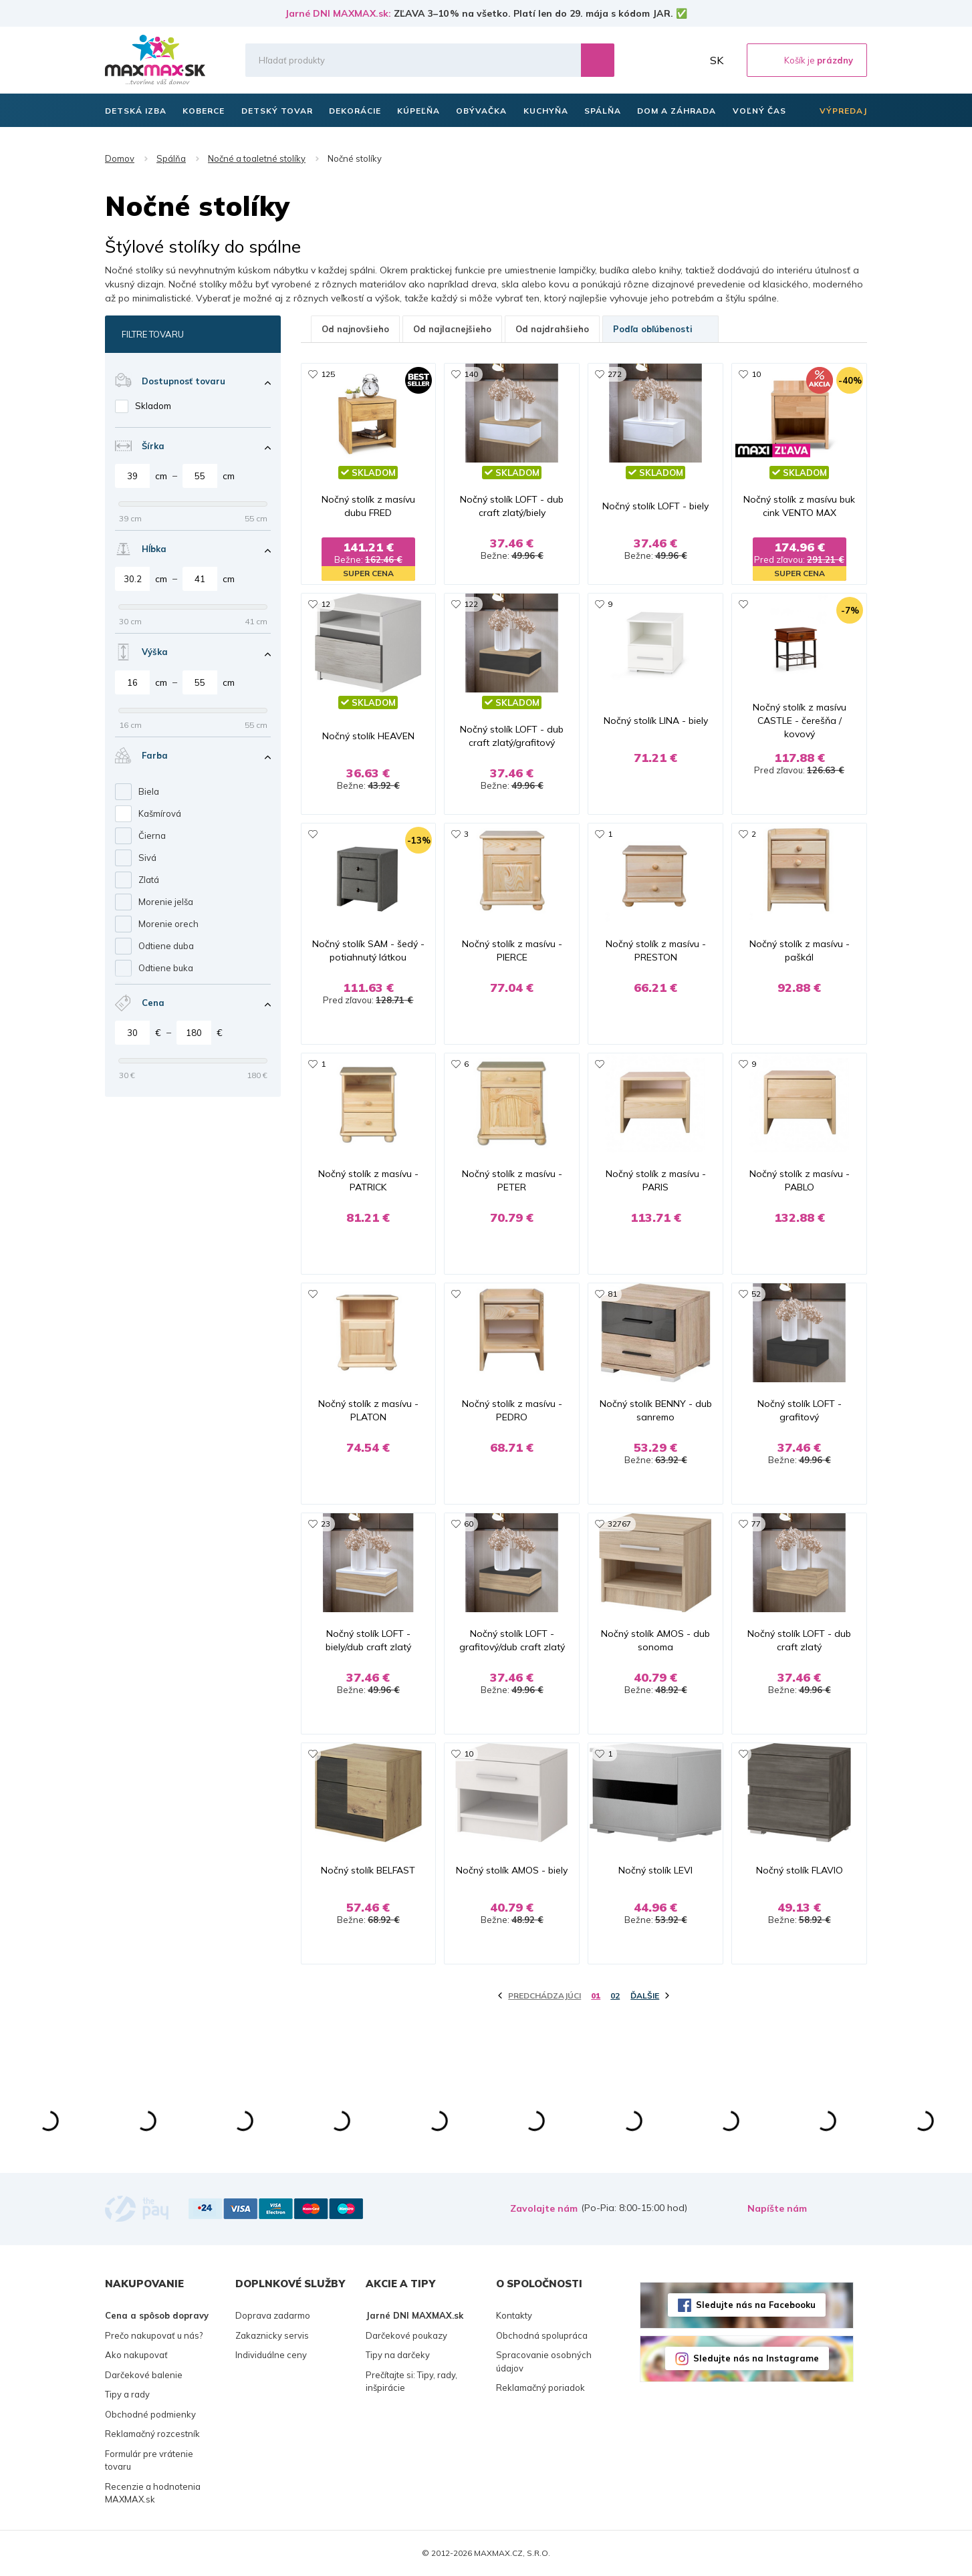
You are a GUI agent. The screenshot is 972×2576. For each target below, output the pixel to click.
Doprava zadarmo (272, 2315)
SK (716, 60)
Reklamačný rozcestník (152, 2433)
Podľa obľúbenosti (660, 329)
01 (595, 1995)
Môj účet (688, 60)
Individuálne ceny (271, 2354)
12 (325, 604)
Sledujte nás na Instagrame (756, 2358)
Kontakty (514, 2315)
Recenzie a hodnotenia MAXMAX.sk (153, 2493)
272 (615, 374)
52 (756, 1294)
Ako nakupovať (136, 2354)
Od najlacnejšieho (452, 329)
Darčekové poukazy (406, 2335)
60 (468, 1524)
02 (615, 1995)
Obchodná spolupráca (542, 2335)
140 (471, 374)
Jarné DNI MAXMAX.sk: (338, 13)
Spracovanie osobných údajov (544, 2361)
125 (328, 374)
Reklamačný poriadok (540, 2387)
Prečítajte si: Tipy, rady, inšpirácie (411, 2381)
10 (756, 374)
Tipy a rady (127, 2394)
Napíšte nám (777, 2208)
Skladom (153, 405)
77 (756, 1524)
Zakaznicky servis (272, 2335)
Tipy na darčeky (398, 2354)
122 (471, 604)
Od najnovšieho (355, 329)
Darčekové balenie (144, 2374)
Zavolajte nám (544, 2208)
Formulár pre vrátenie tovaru (149, 2460)
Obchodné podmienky (150, 2414)
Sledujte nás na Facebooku (756, 2304)
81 (612, 1294)
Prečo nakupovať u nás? (154, 2335)
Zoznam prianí (659, 60)
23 (325, 1524)
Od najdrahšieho (552, 329)
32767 (619, 1524)
